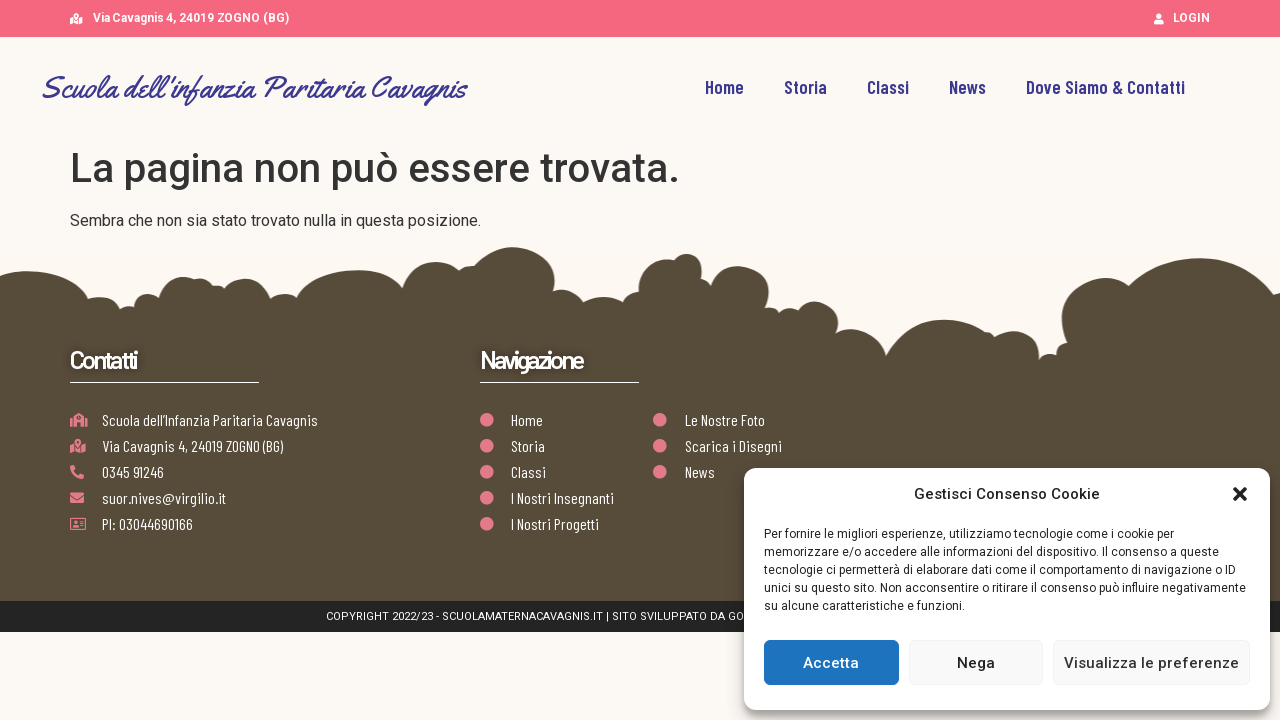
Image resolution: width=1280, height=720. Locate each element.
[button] (1240, 494)
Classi (888, 86)
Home (724, 86)
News (967, 86)
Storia (805, 86)
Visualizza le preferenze (1151, 663)
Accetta (831, 663)
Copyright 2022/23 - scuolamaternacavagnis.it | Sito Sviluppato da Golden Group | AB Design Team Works (640, 616)
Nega (976, 663)
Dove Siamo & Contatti (1105, 86)
